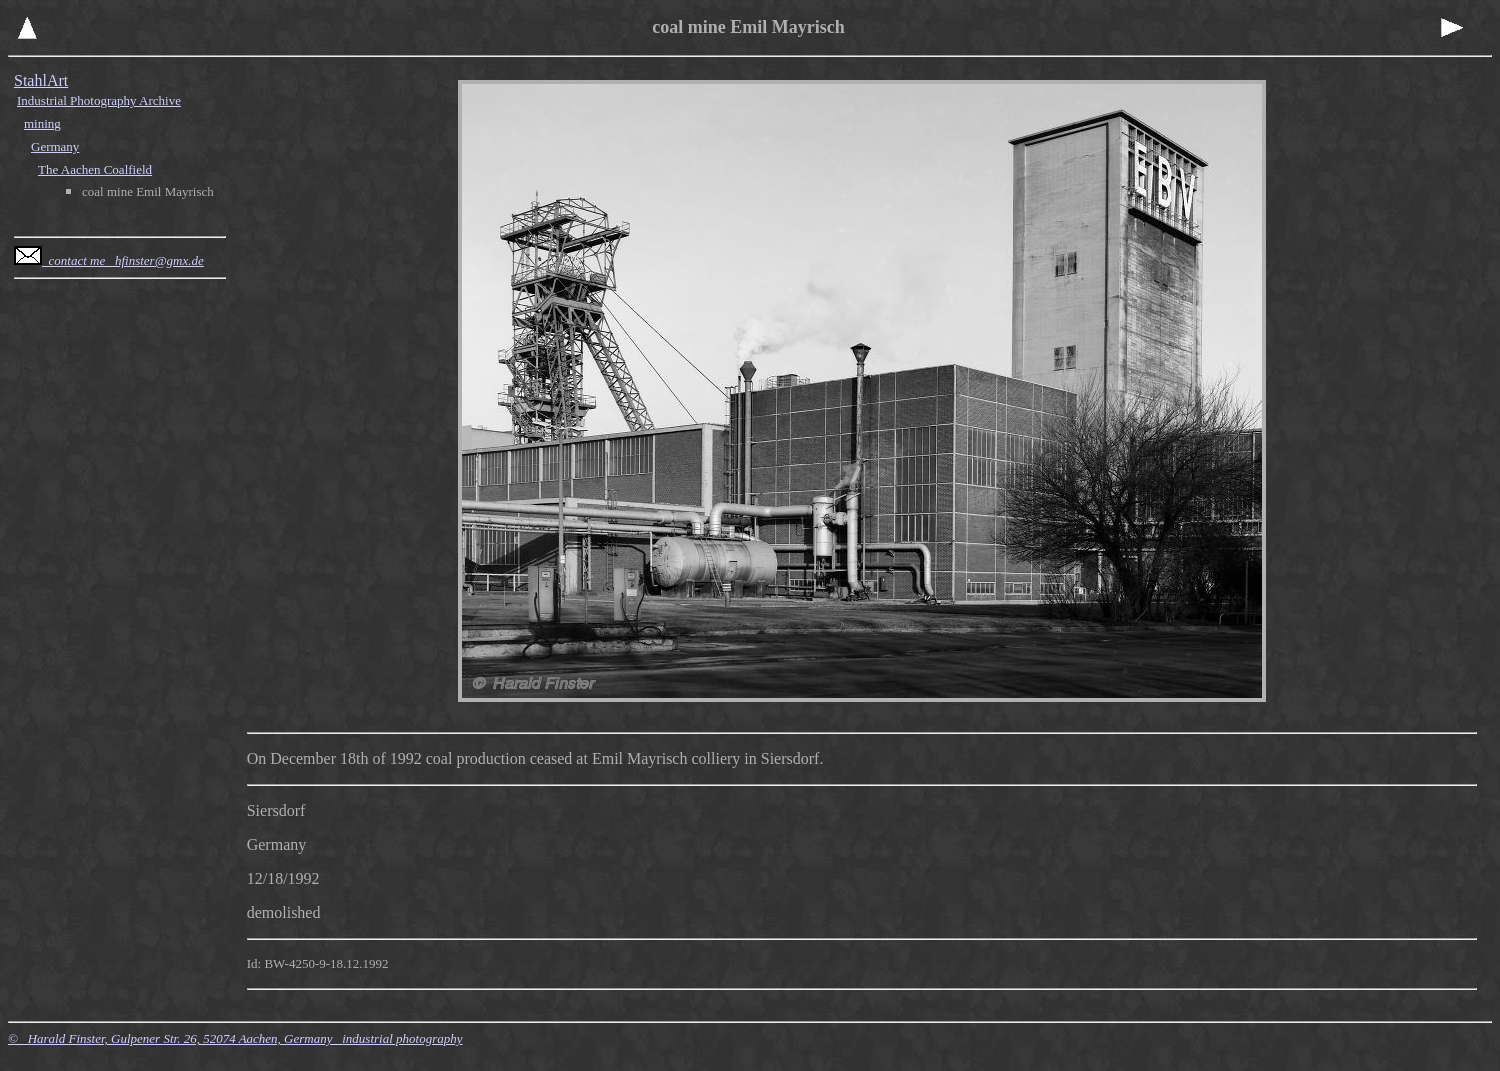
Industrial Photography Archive (99, 100)
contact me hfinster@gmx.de (109, 260)
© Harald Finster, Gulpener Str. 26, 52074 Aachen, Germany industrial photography (235, 1038)
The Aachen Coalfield (95, 169)
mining (42, 123)
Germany (55, 146)
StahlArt (41, 80)
